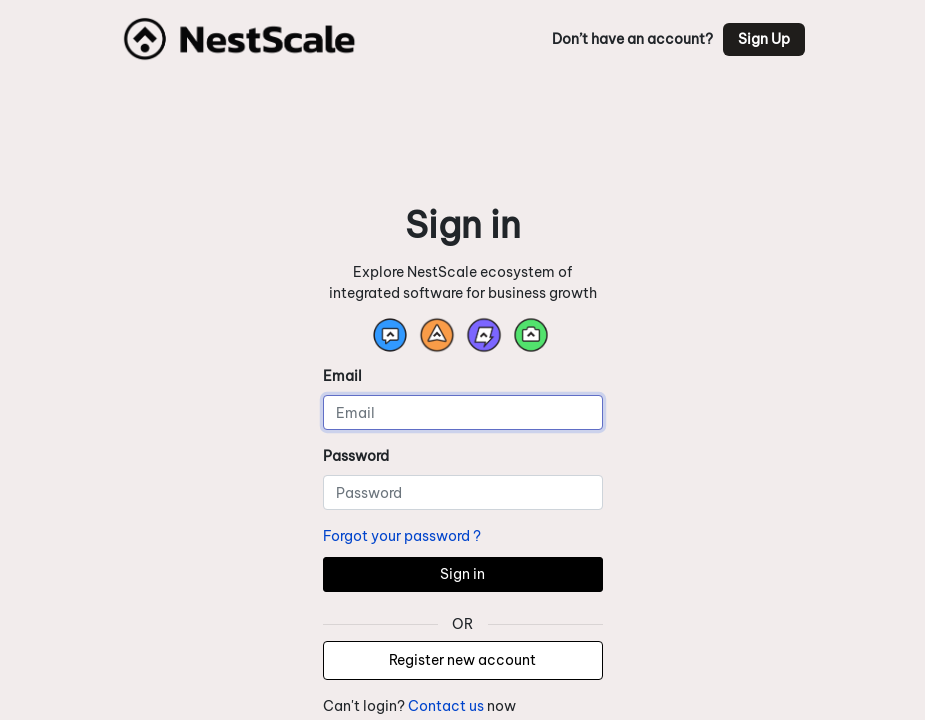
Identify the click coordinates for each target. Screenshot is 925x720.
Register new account (462, 660)
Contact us (446, 706)
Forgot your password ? (402, 536)
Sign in (462, 574)
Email (342, 376)
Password (356, 456)
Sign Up (764, 39)
